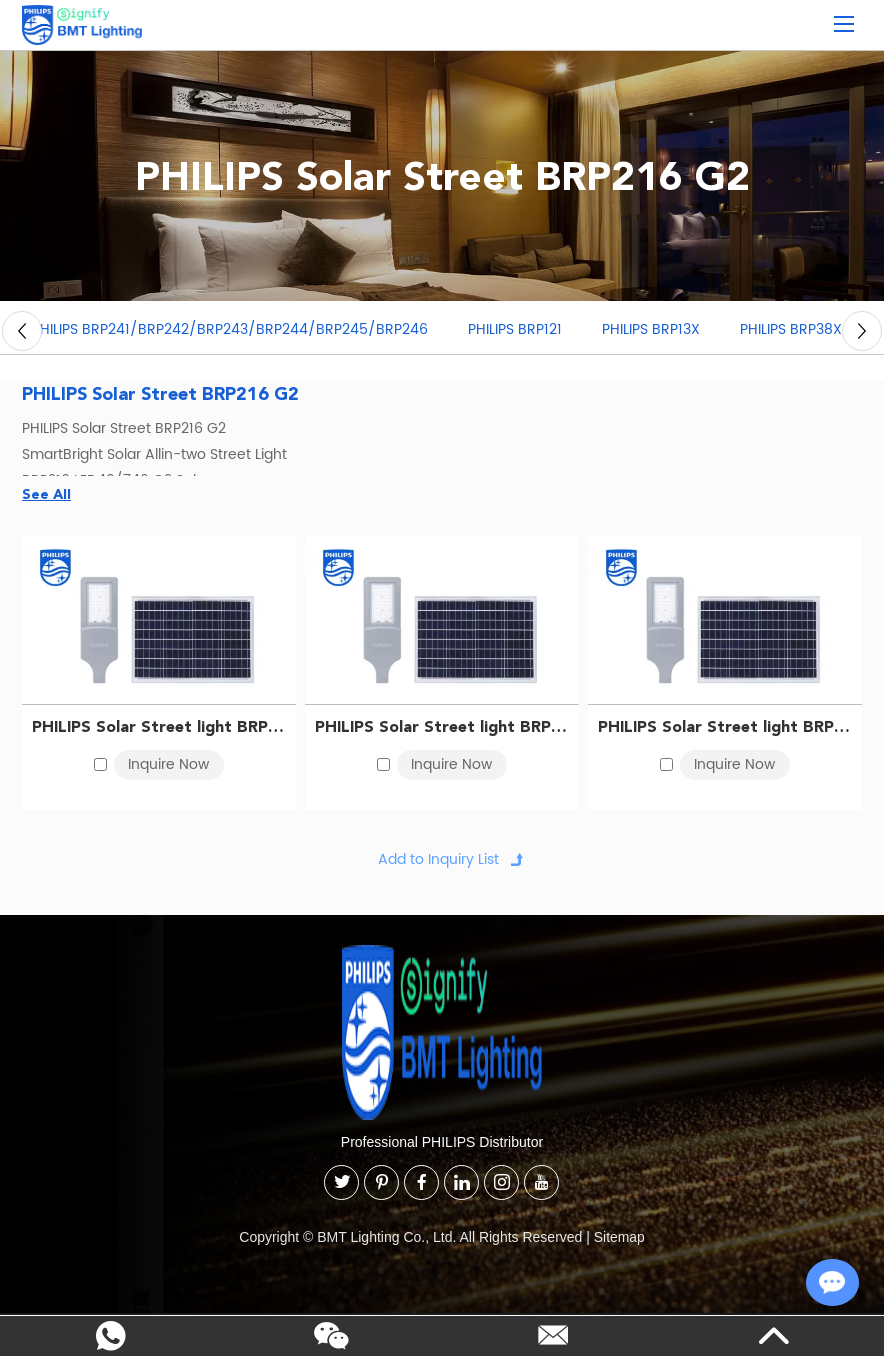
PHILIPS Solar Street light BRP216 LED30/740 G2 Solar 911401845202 (442, 727)
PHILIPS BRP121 (515, 331)
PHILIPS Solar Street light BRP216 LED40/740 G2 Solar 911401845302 (725, 727)
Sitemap (619, 1238)
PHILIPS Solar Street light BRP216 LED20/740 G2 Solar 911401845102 (159, 727)
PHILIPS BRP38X (791, 331)
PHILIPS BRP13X (651, 331)
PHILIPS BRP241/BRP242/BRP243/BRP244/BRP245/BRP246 (230, 331)
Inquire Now (168, 765)
